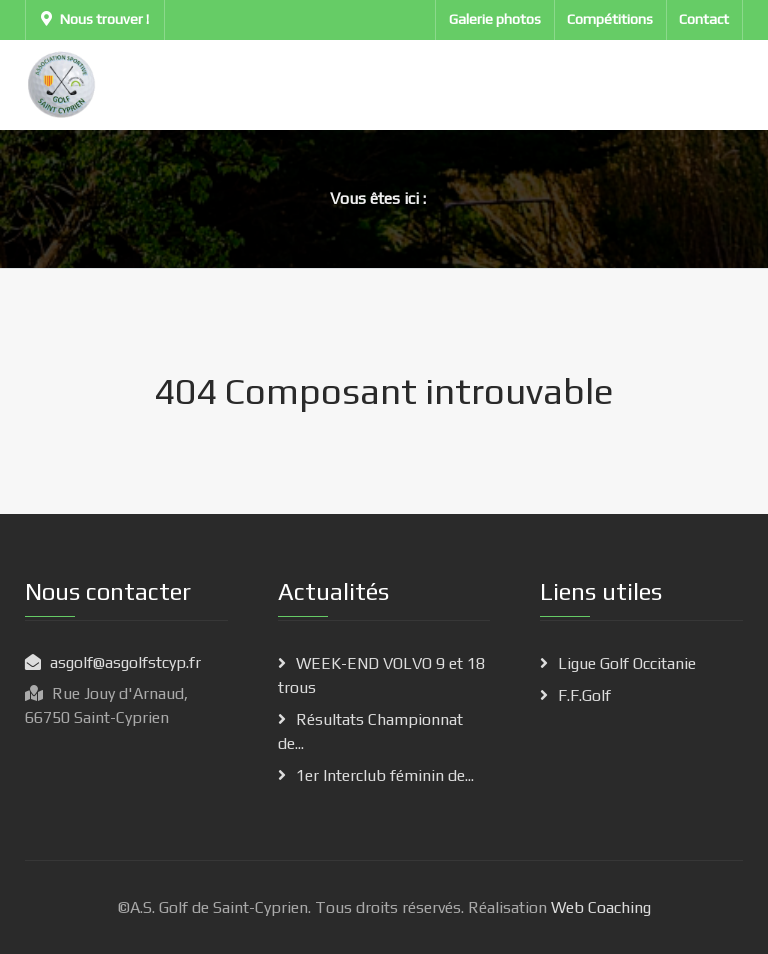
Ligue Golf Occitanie (627, 663)
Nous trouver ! (95, 19)
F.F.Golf (584, 695)
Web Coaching (599, 907)
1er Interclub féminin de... (385, 775)
